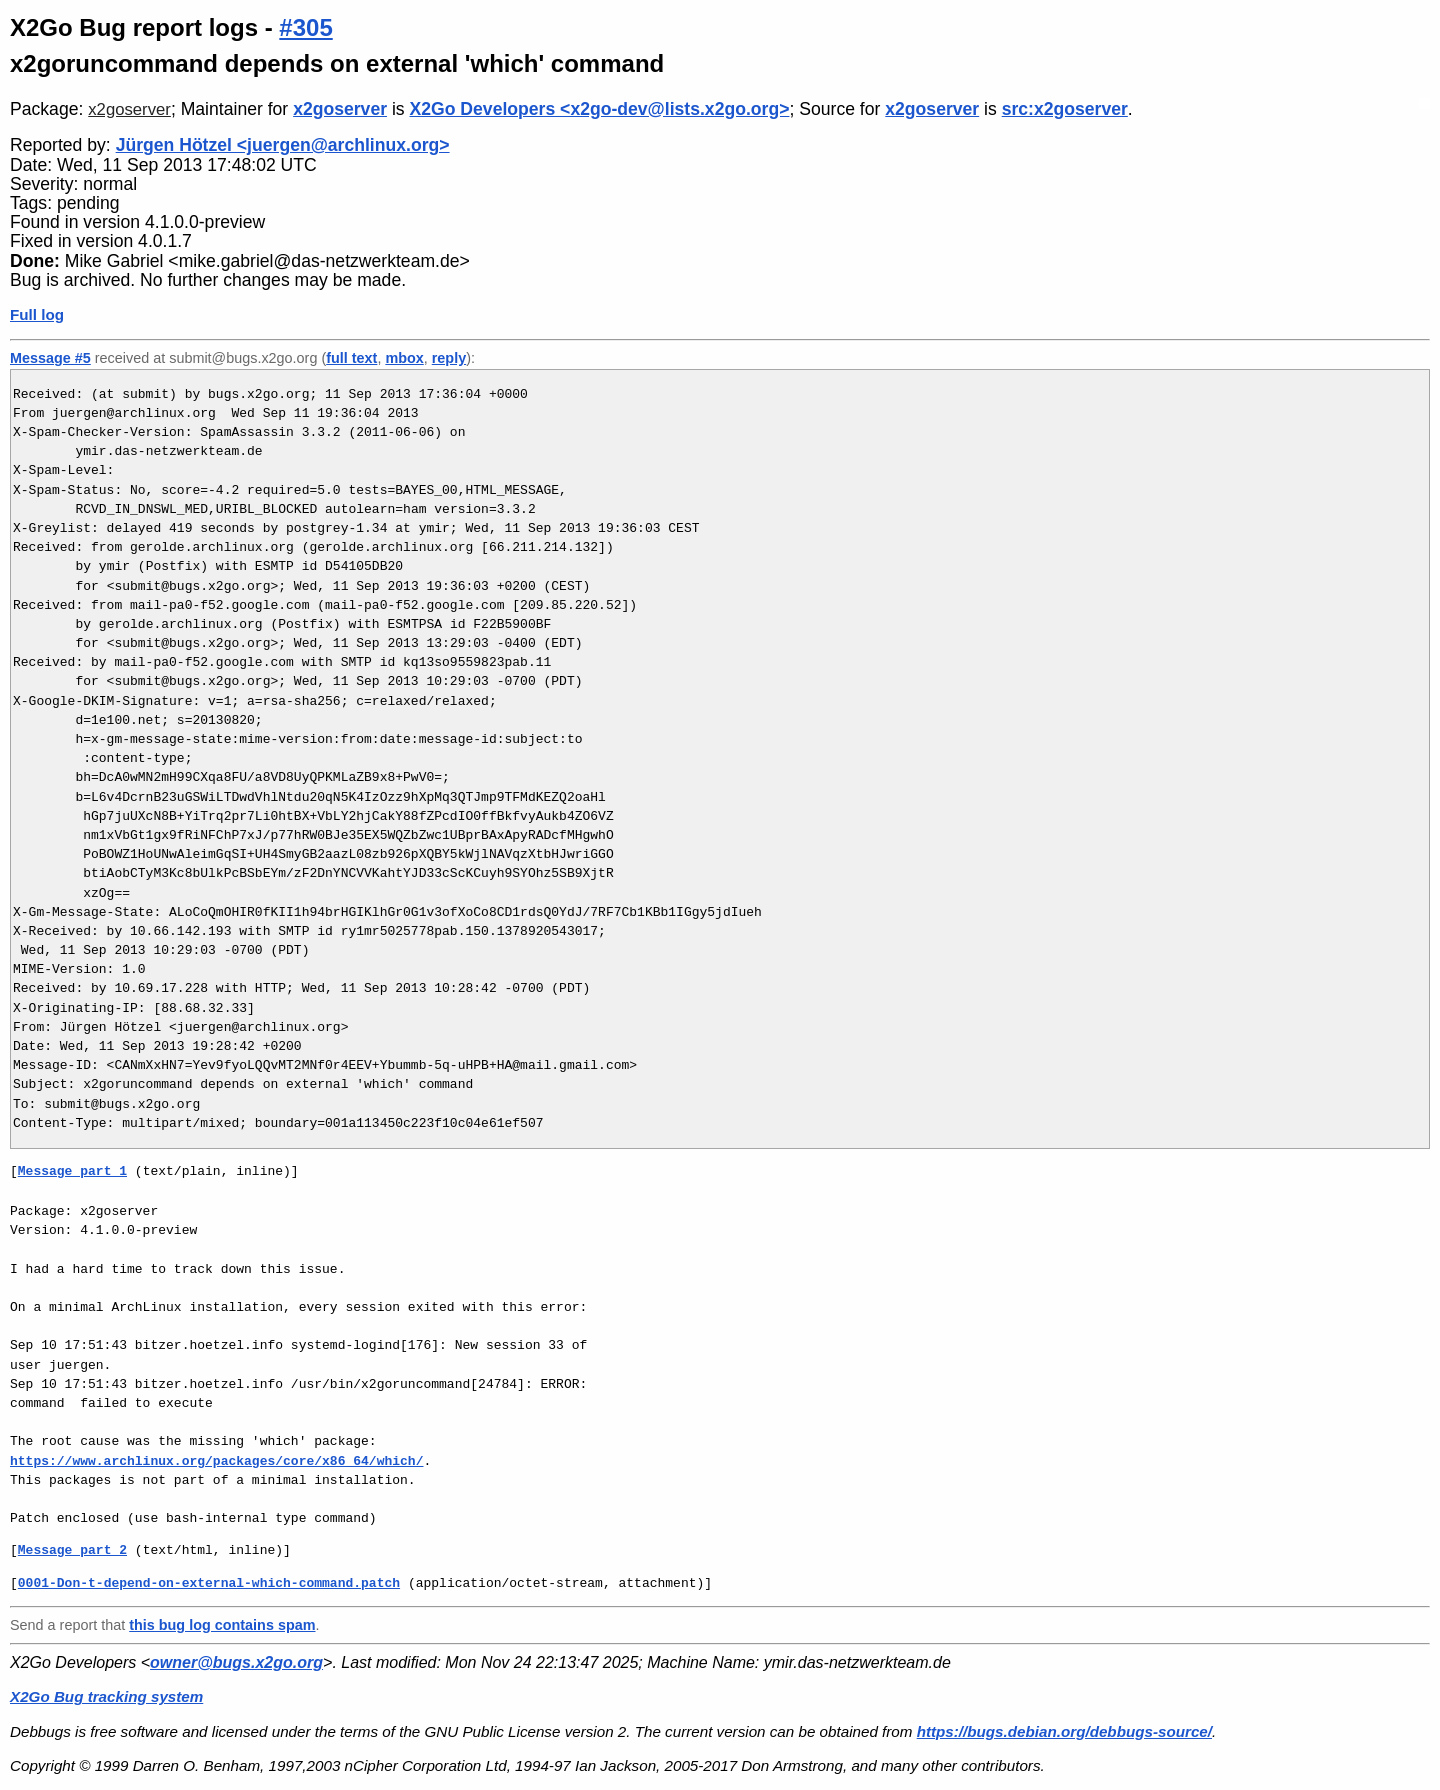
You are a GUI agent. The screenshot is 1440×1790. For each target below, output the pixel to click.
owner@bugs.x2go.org (236, 1662)
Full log (37, 314)
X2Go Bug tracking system (106, 1696)
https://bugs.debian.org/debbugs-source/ (1064, 1731)
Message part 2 (72, 1550)
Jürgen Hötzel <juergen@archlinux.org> (283, 145)
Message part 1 (72, 1171)
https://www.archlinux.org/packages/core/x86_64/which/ (216, 1461)
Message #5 (50, 358)
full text (351, 358)
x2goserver (129, 109)
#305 (305, 27)
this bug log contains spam (222, 1625)
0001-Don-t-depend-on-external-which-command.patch (209, 1583)
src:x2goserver (1065, 109)
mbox (404, 358)
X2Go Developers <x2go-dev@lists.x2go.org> (600, 109)
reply (449, 358)
